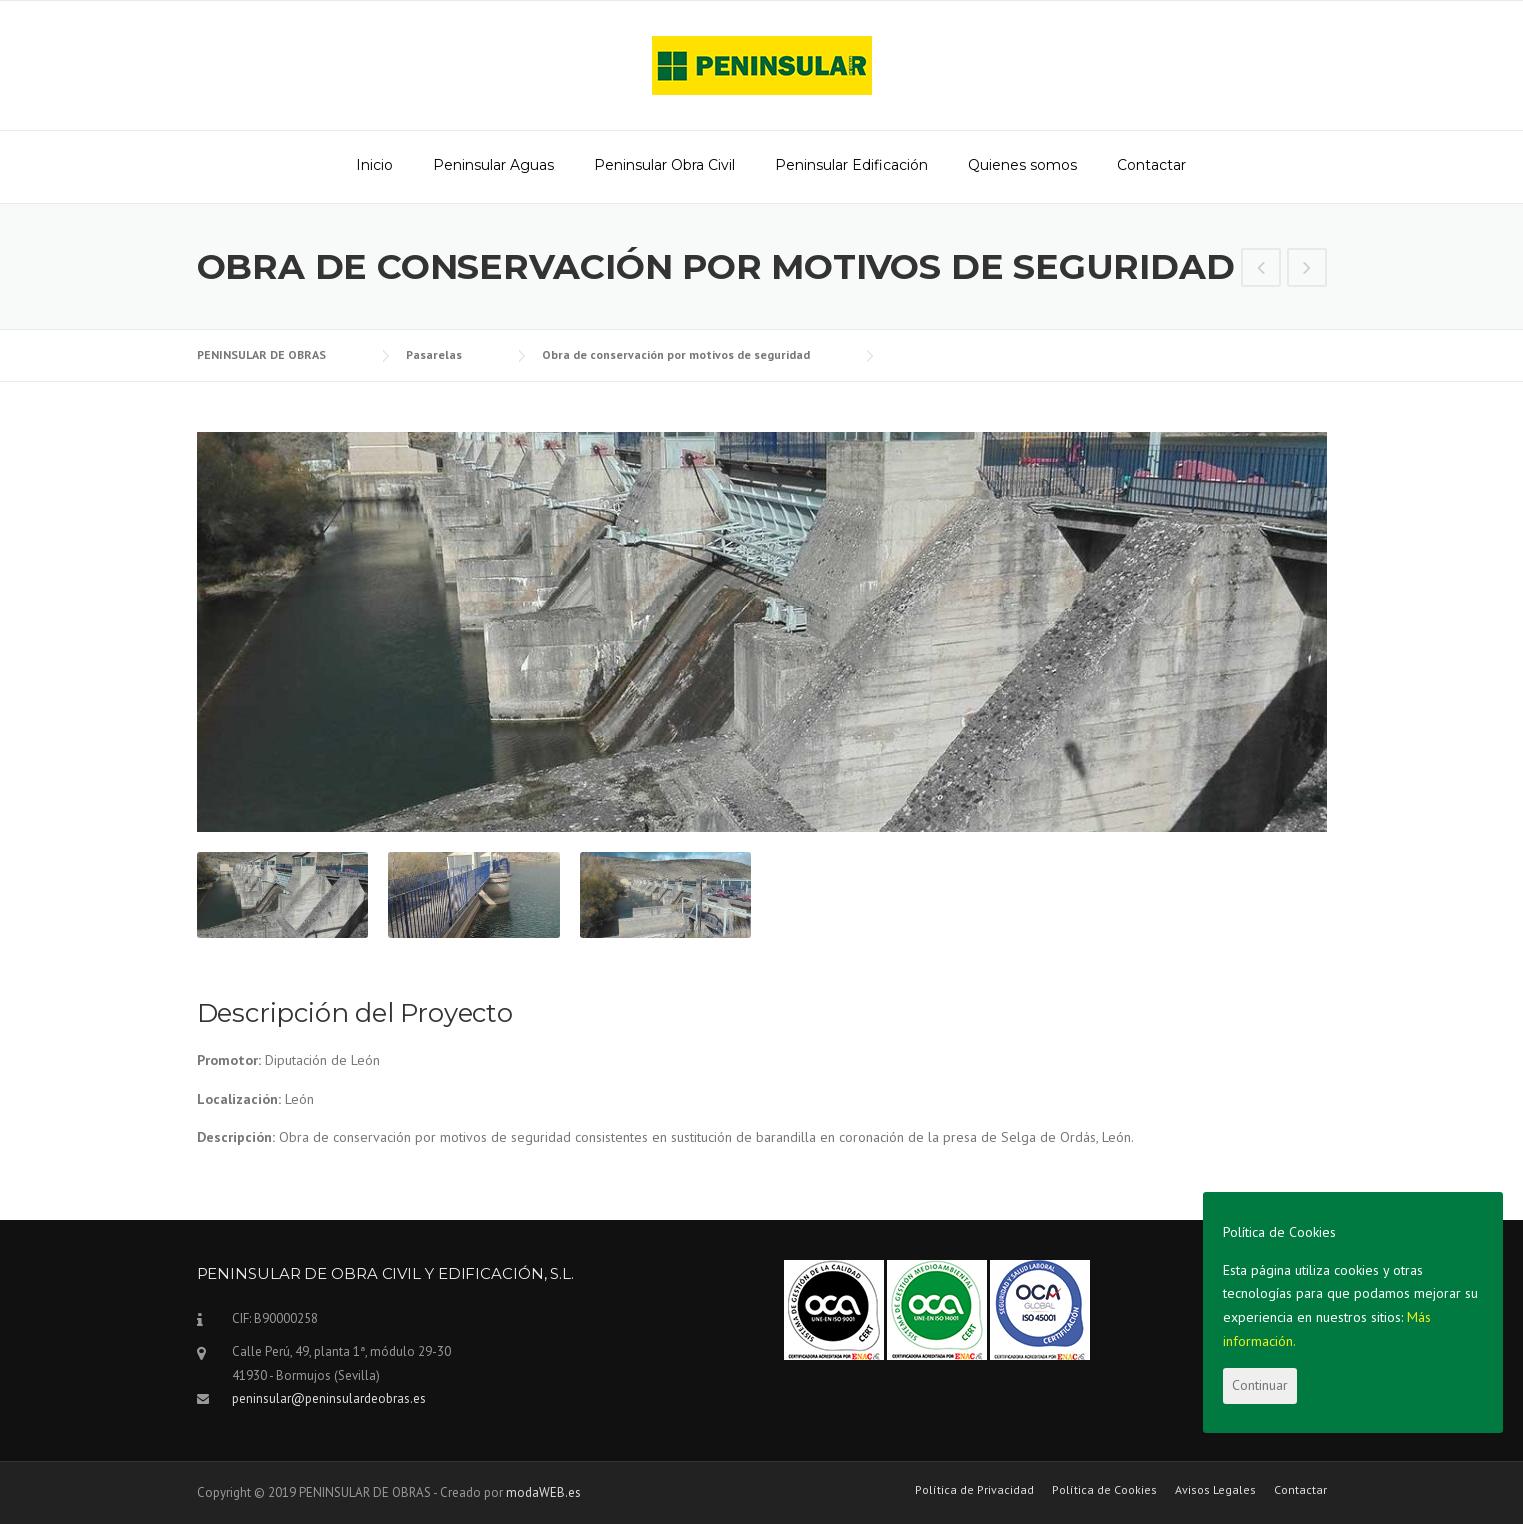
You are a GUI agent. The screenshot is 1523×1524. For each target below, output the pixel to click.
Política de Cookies (1104, 1490)
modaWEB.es (543, 1492)
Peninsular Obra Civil (664, 165)
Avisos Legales (1215, 1490)
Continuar (1260, 1385)
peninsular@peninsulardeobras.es (329, 1398)
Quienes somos (1022, 165)
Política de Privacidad (974, 1490)
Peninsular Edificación (851, 165)
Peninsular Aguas (493, 165)
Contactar (1151, 165)
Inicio (374, 165)
